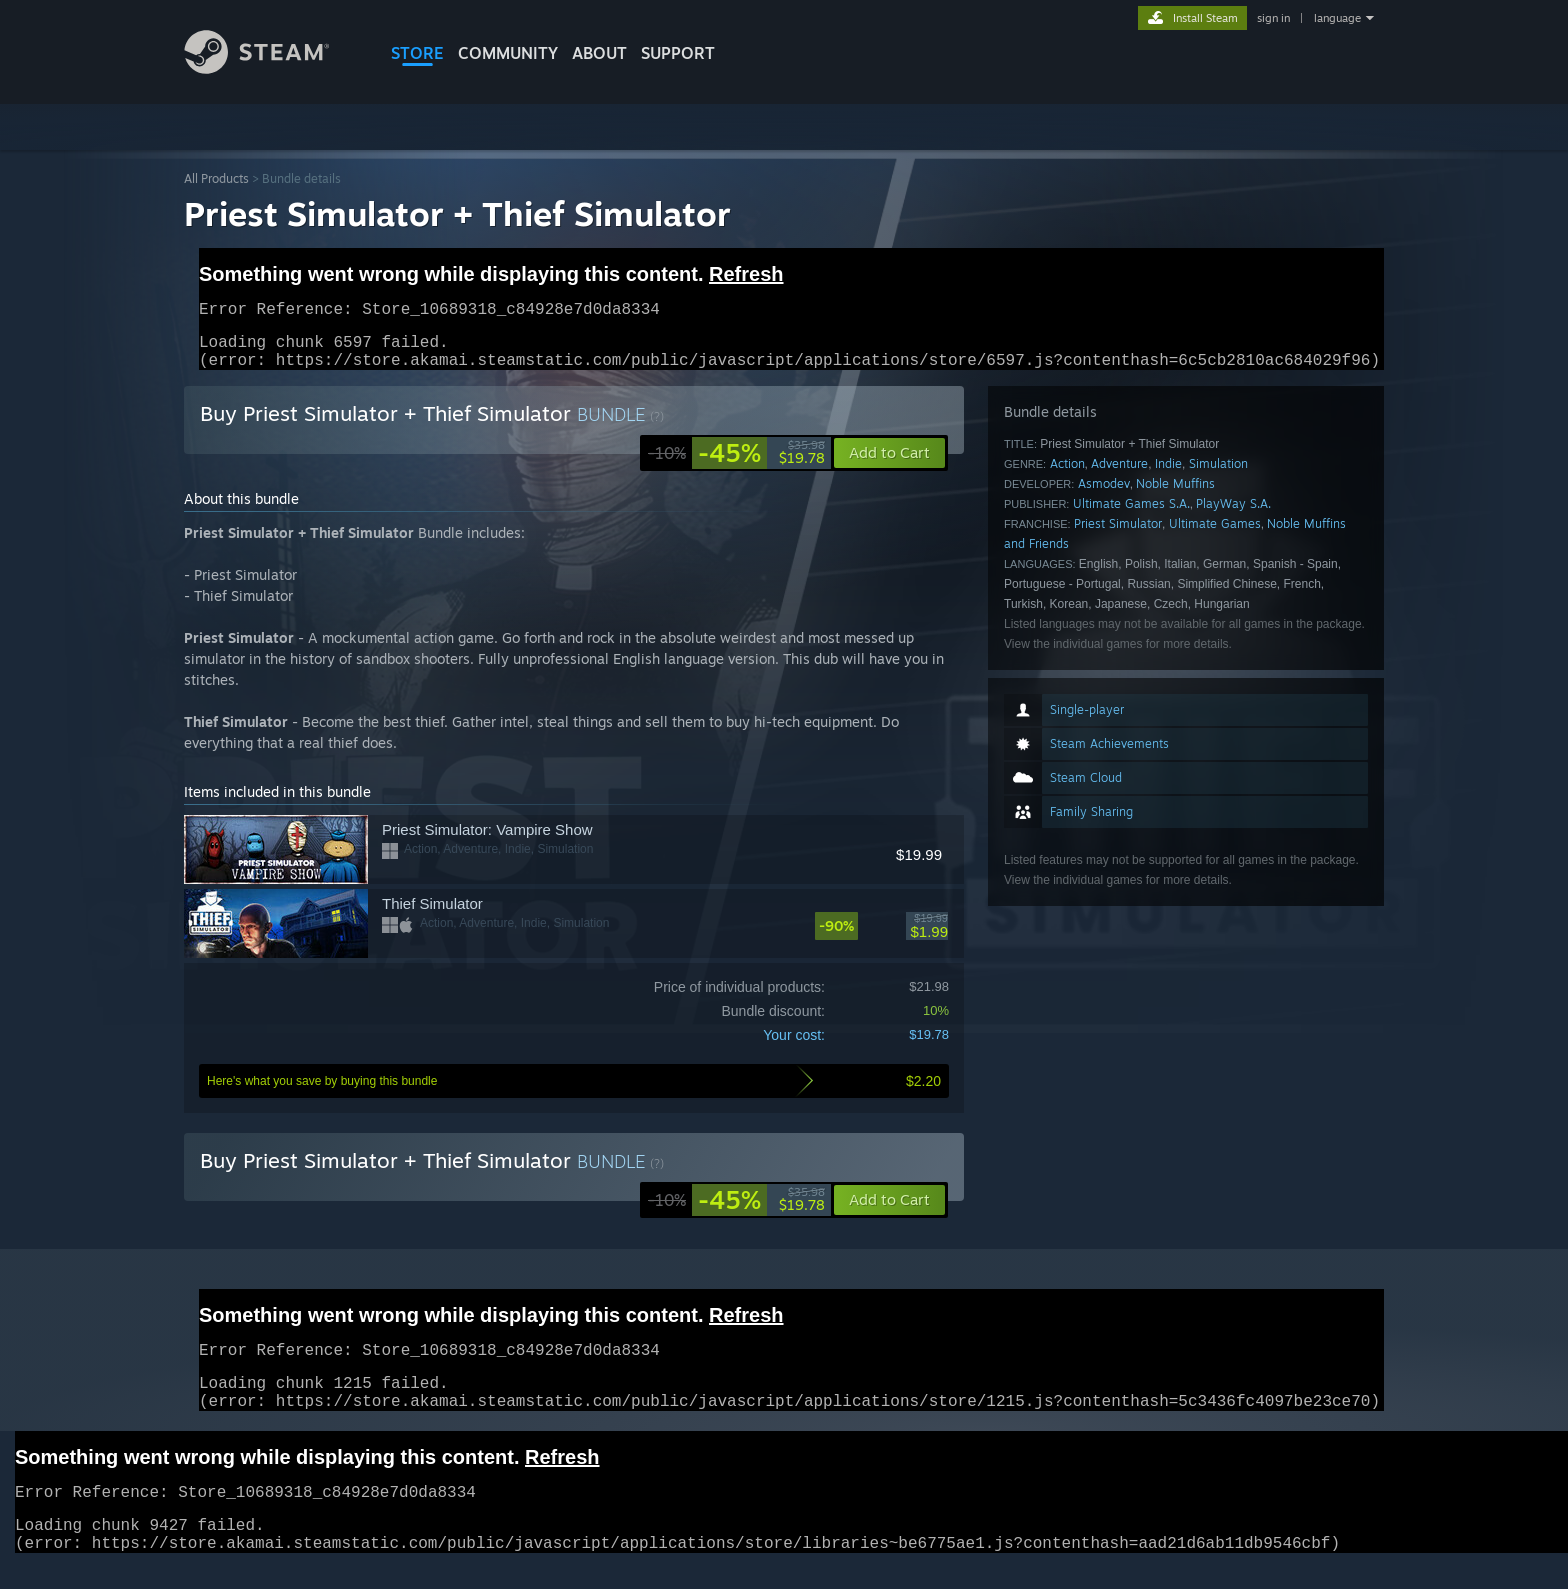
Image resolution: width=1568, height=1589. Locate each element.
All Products (216, 178)
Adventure (1119, 475)
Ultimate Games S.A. (1131, 515)
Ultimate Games (1215, 535)
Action (1067, 475)
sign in (1273, 18)
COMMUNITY (508, 53)
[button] (889, 1212)
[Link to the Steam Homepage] (272, 68)
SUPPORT (678, 53)
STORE (417, 53)
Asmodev (1104, 495)
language (1337, 18)
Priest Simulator (1118, 535)
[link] (736, 465)
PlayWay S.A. (1233, 515)
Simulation (1218, 475)
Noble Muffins (1175, 495)
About (599, 53)
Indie (1168, 475)
